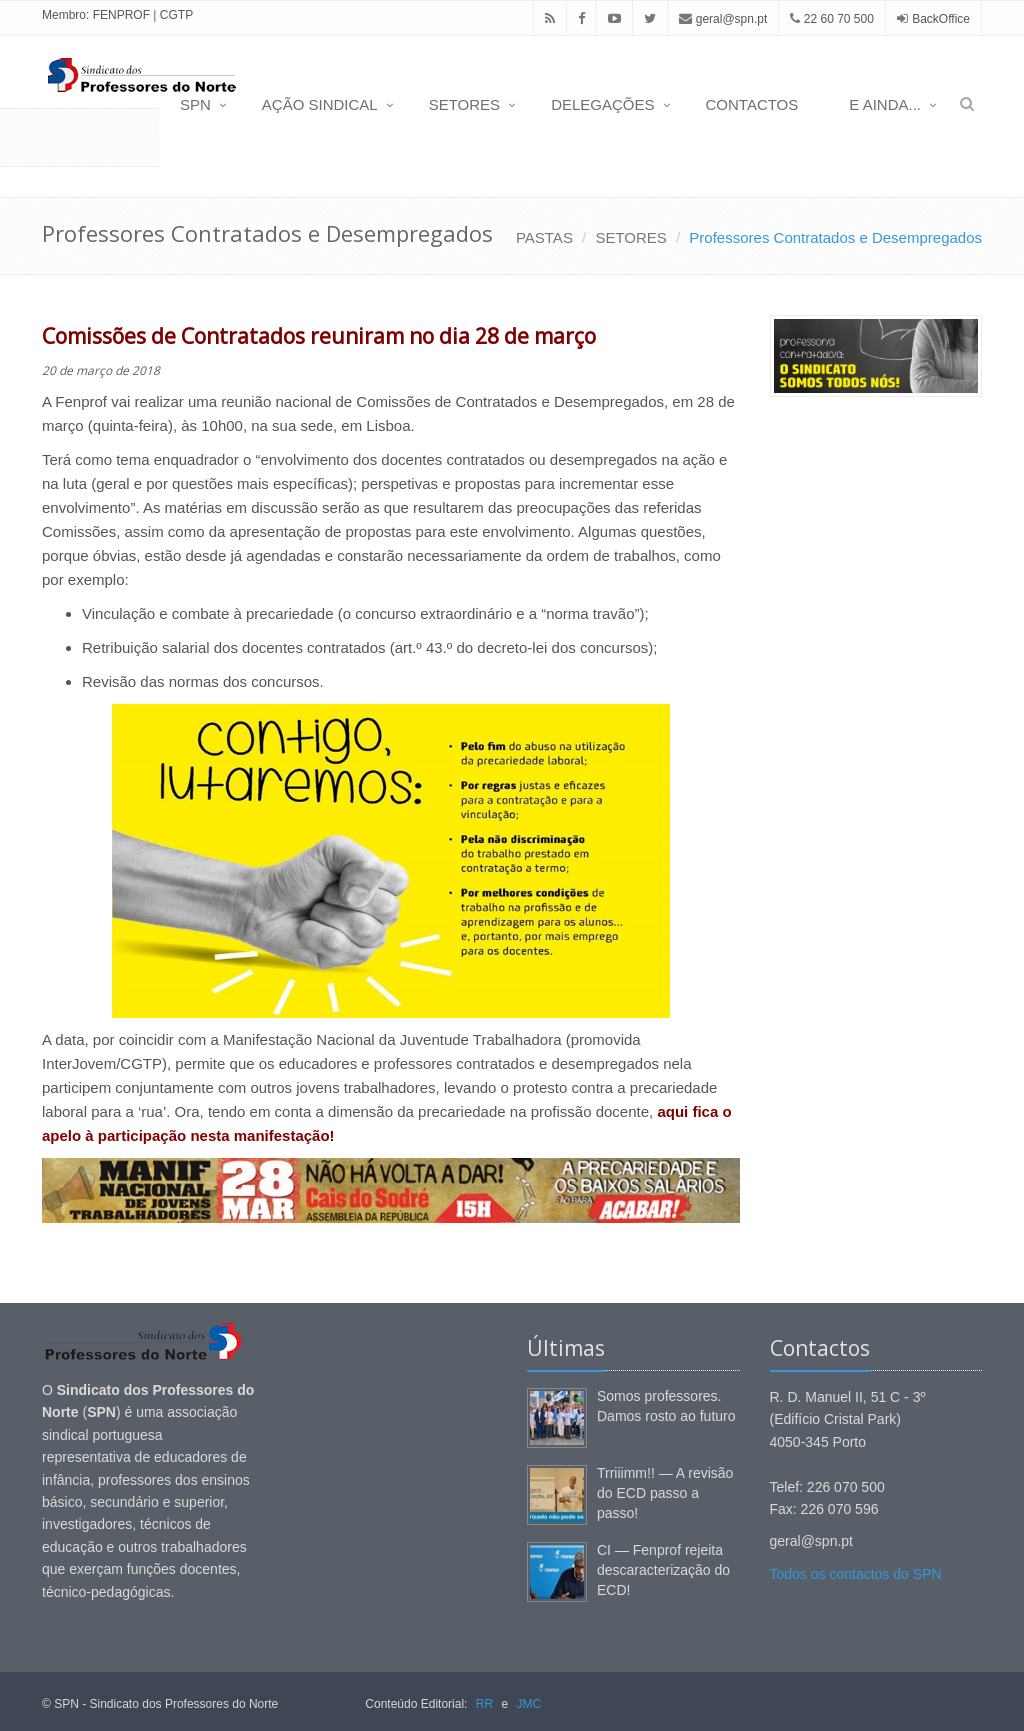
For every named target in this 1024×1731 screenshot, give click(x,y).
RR (484, 1704)
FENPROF (121, 15)
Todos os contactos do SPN (856, 1574)
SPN (195, 104)
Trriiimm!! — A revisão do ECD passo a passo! (665, 1493)
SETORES (464, 104)
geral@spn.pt (723, 19)
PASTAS (544, 237)
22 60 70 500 (831, 19)
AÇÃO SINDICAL (320, 104)
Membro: (65, 15)
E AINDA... (885, 104)
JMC (528, 1704)
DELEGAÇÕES (602, 104)
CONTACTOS (752, 104)
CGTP (176, 15)
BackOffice (941, 19)
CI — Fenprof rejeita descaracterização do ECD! (663, 1570)
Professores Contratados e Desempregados (835, 237)
